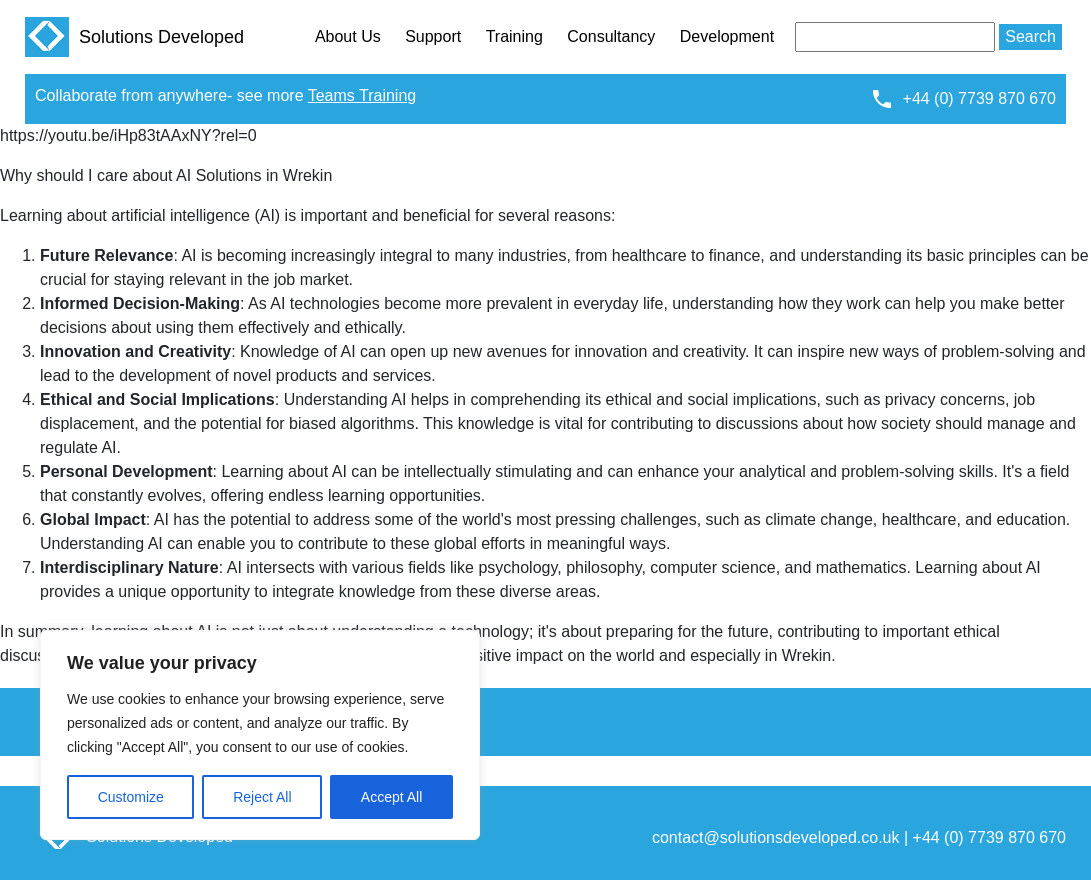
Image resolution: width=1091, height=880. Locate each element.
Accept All (391, 797)
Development (727, 36)
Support (433, 36)
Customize (131, 797)
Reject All (262, 797)
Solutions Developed (134, 37)
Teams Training (362, 95)
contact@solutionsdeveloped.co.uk (776, 837)
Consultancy (611, 36)
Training (514, 36)
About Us (348, 36)
